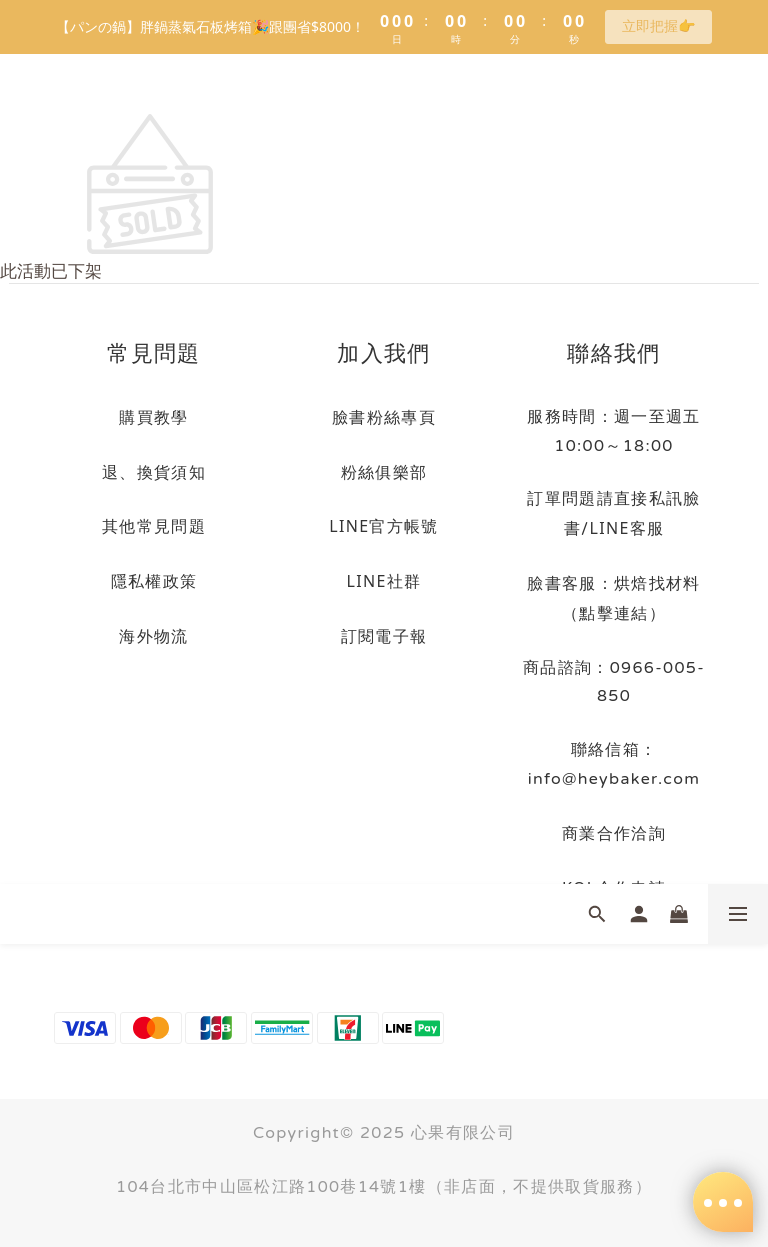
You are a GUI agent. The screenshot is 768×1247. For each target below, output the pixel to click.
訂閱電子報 (384, 636)
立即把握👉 (658, 25)
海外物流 (153, 636)
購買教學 (153, 417)
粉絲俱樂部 (384, 472)
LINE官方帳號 (384, 526)
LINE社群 (384, 581)
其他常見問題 (154, 526)
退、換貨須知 (154, 472)
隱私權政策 (154, 581)
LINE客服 (626, 528)
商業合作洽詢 (614, 833)
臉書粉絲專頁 (384, 417)
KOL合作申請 (614, 888)
